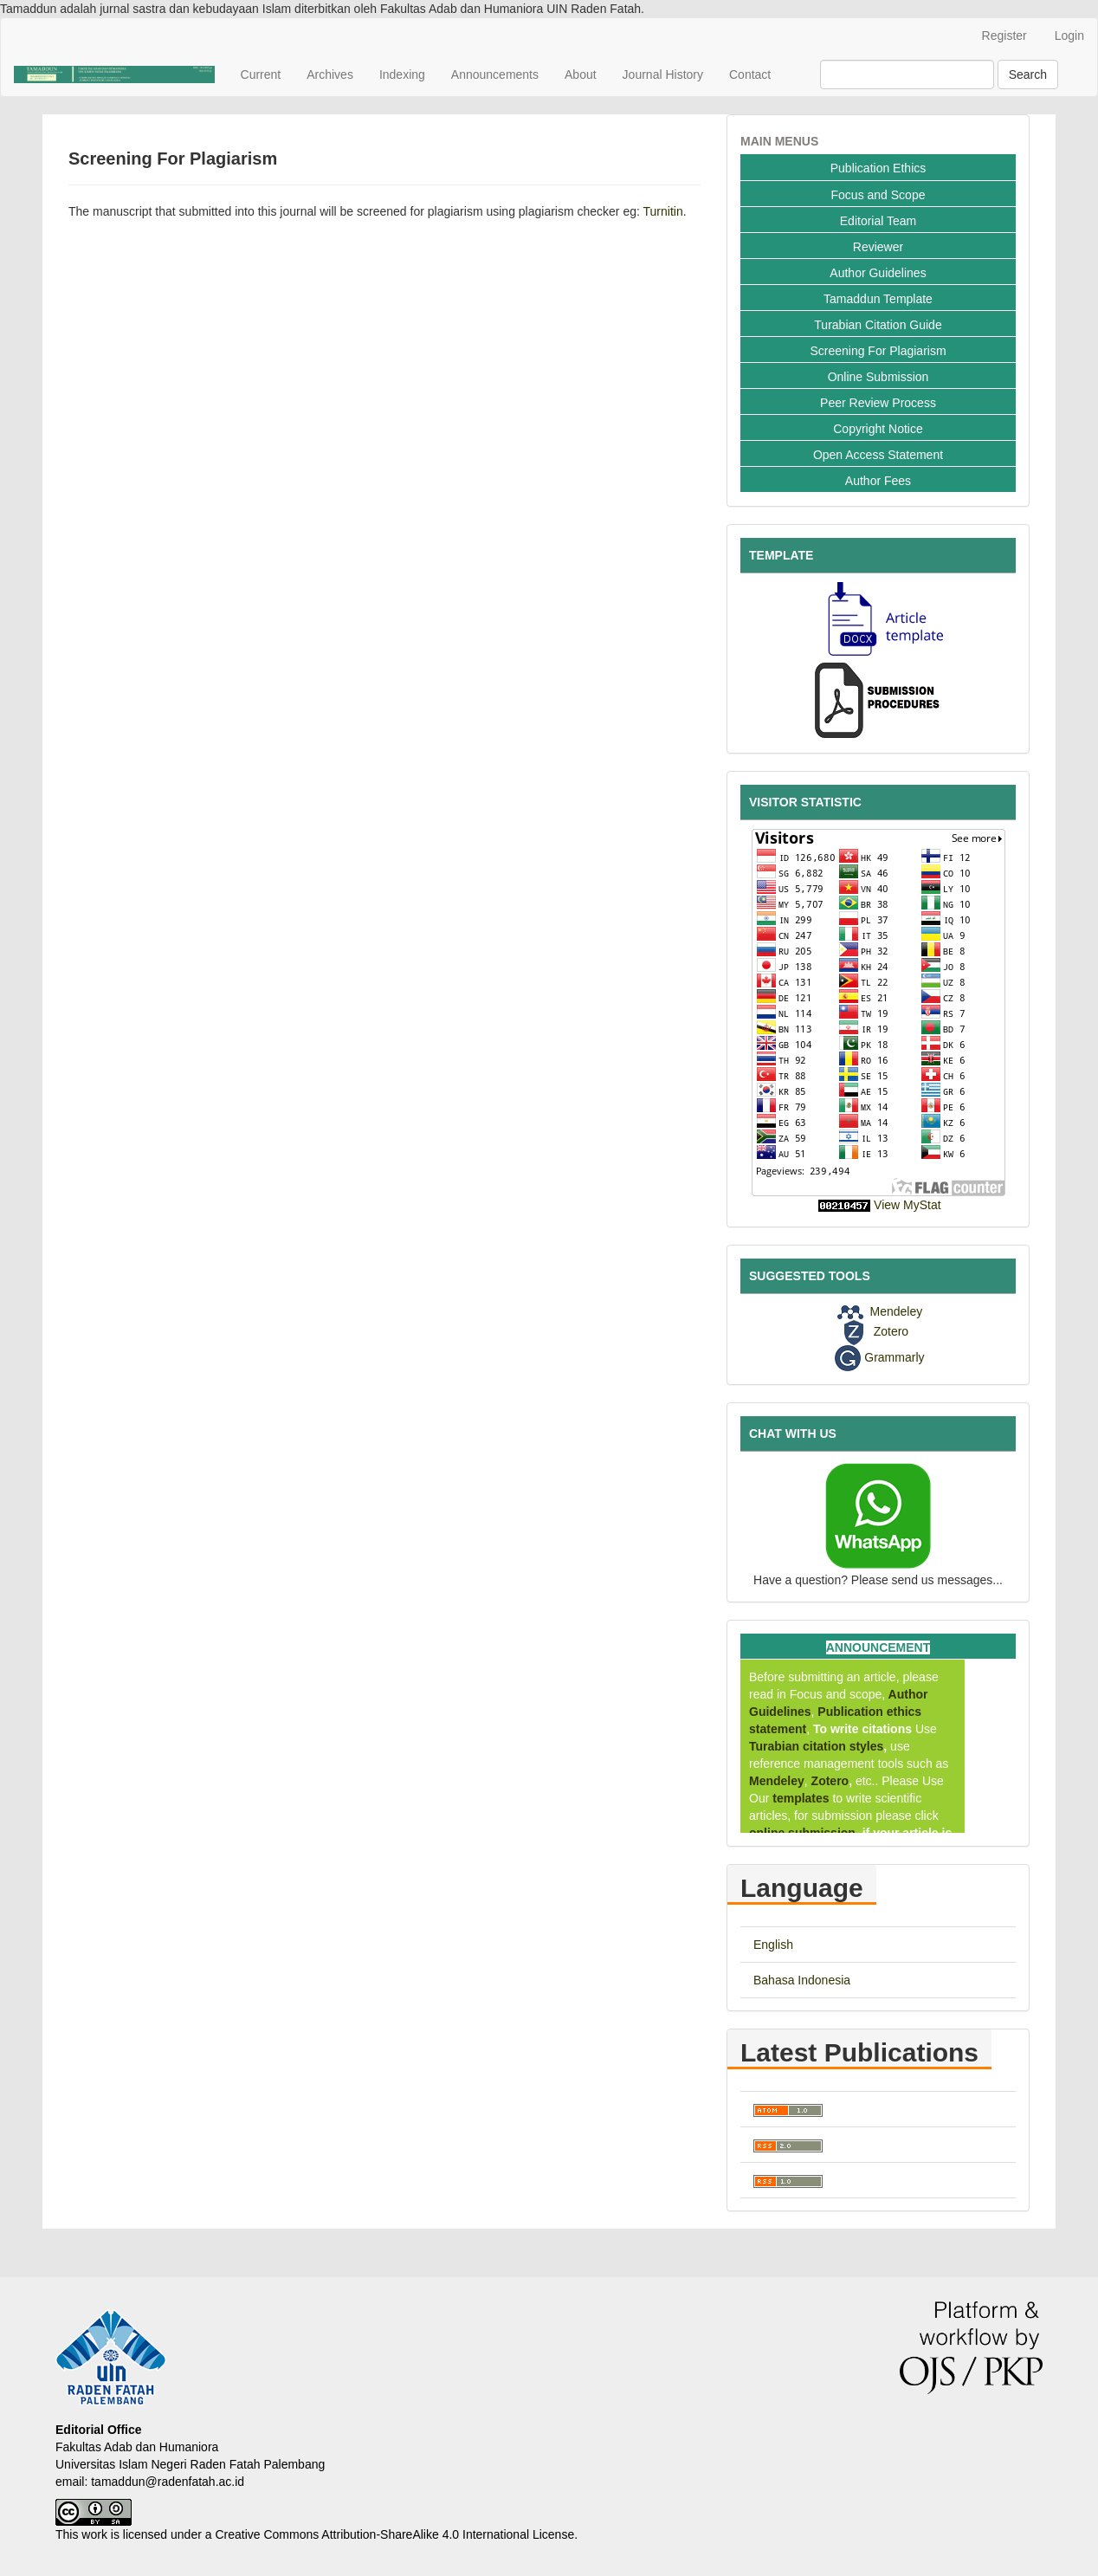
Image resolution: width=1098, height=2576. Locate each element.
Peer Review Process (878, 403)
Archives (330, 74)
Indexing (402, 74)
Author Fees (878, 481)
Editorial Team (878, 221)
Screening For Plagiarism (878, 351)
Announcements (495, 74)
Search (1028, 74)
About (581, 74)
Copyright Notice (878, 429)
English (773, 1944)
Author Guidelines (878, 273)
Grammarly (894, 1356)
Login (1069, 35)
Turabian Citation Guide (877, 325)
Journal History (663, 74)
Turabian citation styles (816, 1746)
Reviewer (878, 247)
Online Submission (878, 377)
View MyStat (907, 1205)
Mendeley (895, 1311)
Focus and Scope (878, 195)
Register (1004, 35)
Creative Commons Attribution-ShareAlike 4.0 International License (394, 2534)
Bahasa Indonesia (801, 1980)
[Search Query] (907, 74)
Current (261, 74)
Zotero (891, 1331)
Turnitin (663, 211)
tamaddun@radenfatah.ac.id (167, 2482)
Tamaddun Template (878, 299)
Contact (750, 74)
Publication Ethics (878, 168)
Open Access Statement (878, 455)
